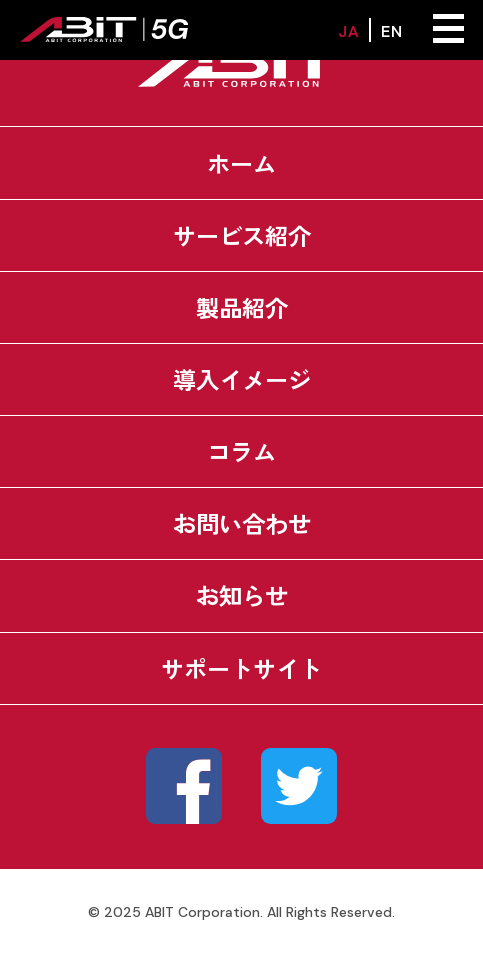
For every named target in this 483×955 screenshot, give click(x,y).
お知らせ (242, 595)
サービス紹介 (242, 235)
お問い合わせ (242, 523)
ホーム (241, 163)
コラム (241, 451)
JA (348, 30)
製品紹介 (242, 307)
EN (391, 30)
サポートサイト (241, 668)
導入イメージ (242, 379)
